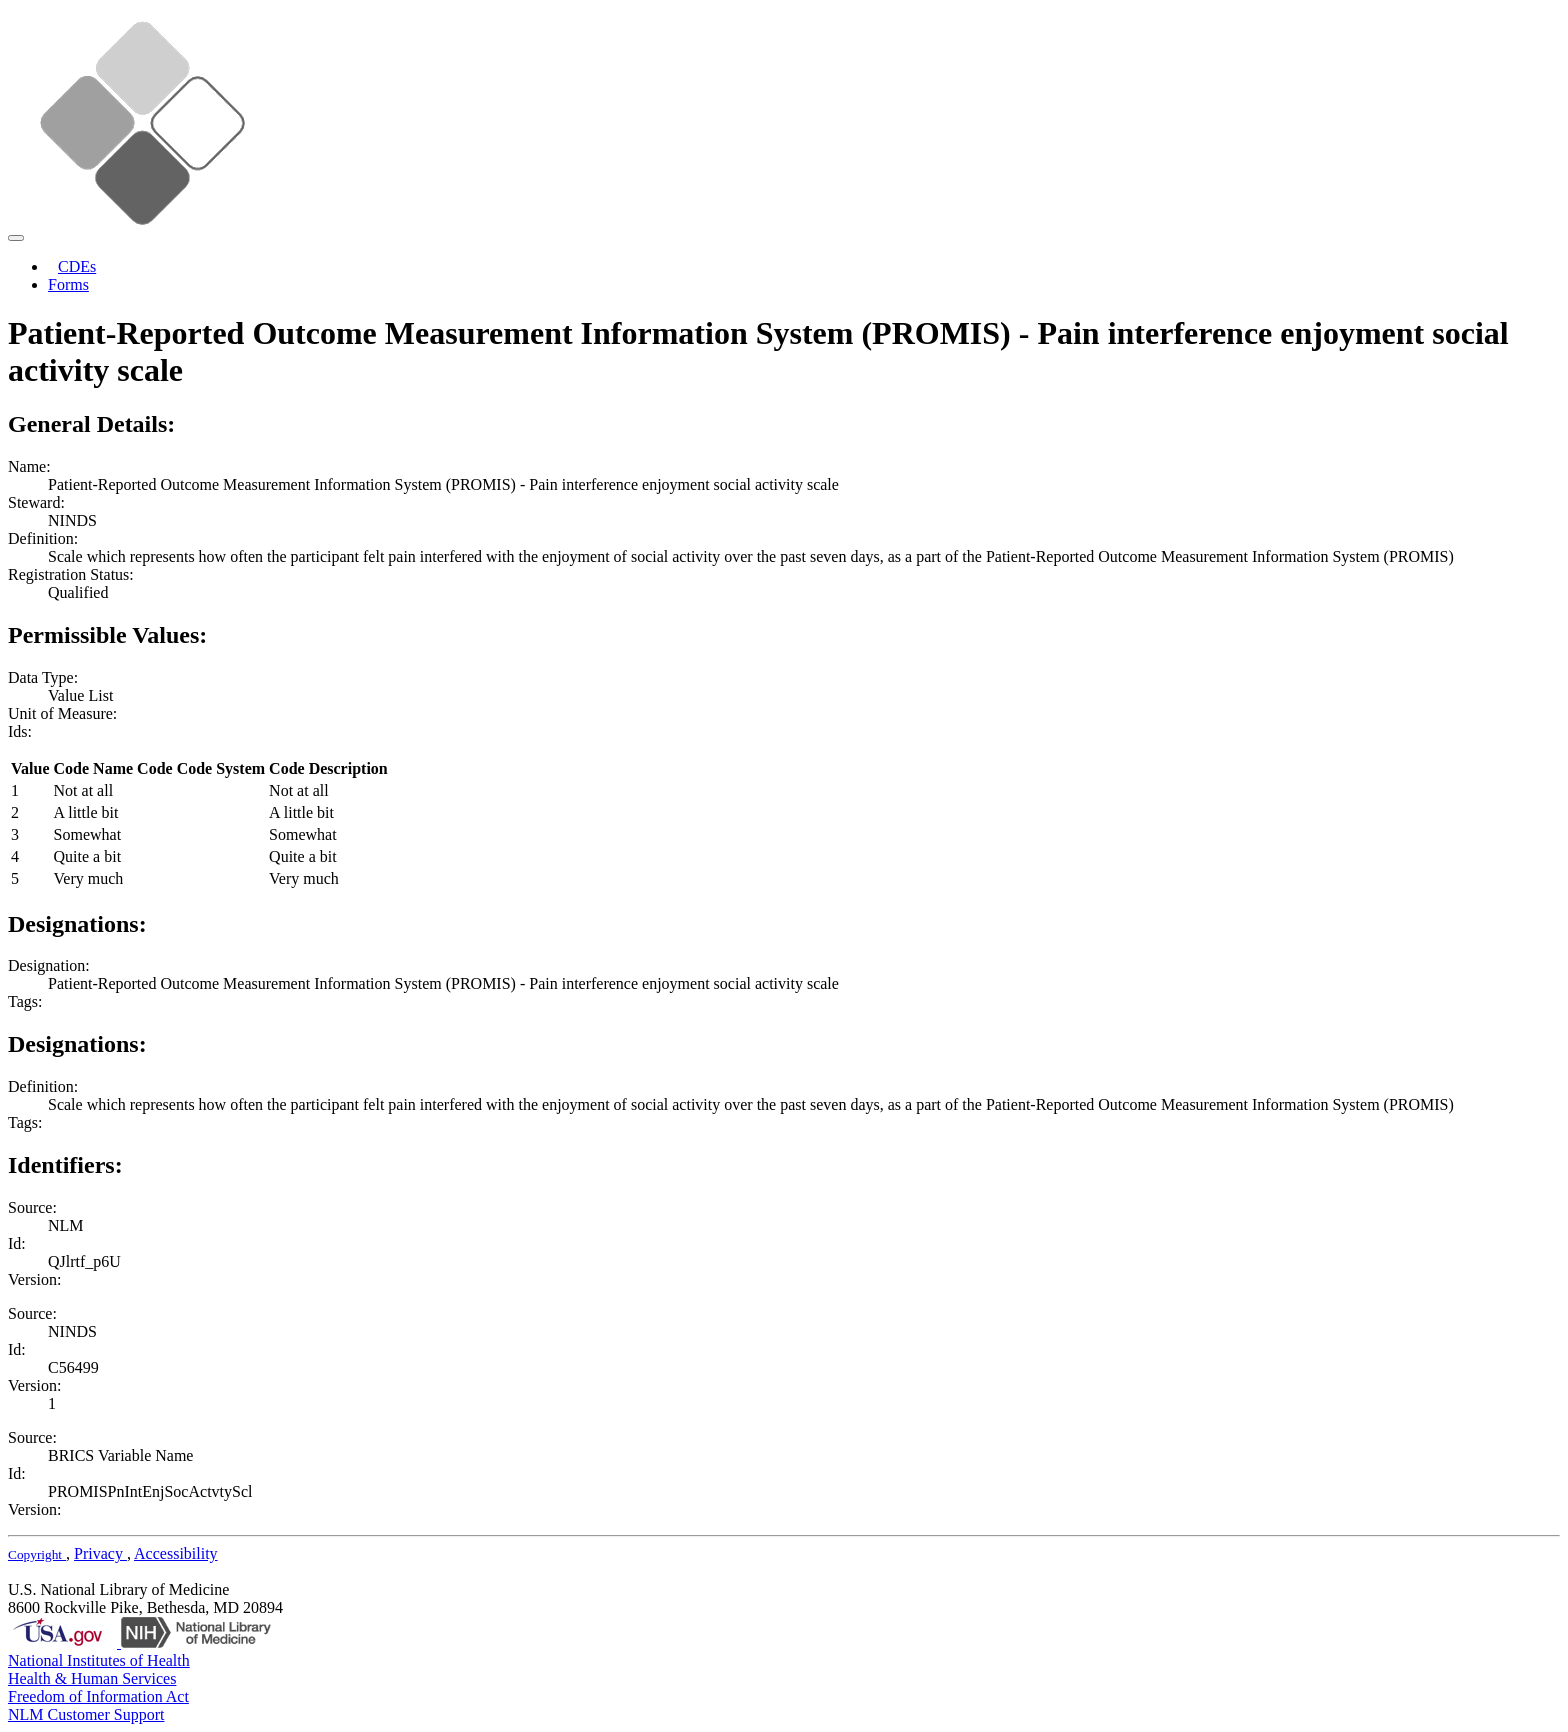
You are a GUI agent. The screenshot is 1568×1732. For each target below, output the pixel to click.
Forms (68, 284)
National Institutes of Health (99, 1660)
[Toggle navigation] (16, 238)
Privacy (100, 1553)
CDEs (77, 266)
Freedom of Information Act (98, 1696)
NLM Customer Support (86, 1714)
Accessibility (176, 1553)
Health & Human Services (92, 1678)
